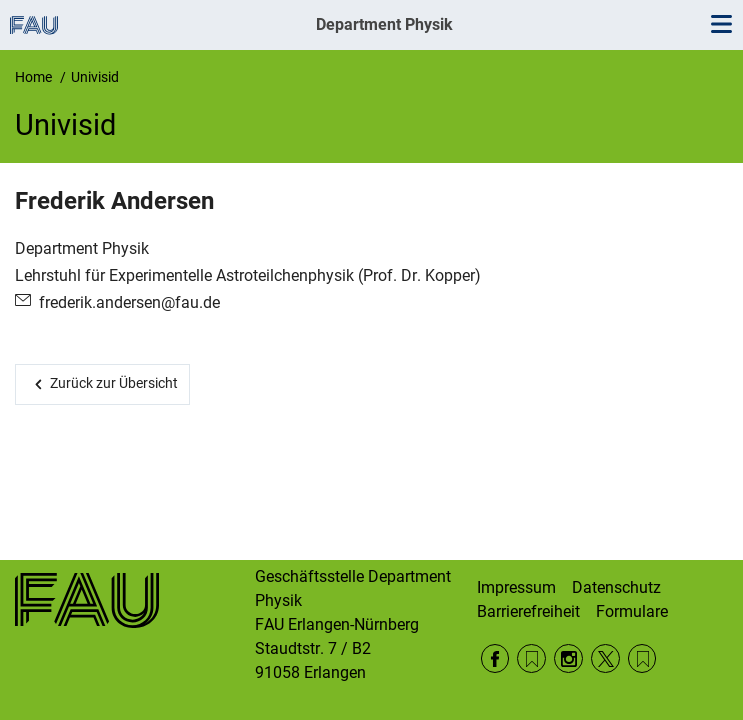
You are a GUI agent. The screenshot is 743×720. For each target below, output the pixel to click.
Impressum (516, 587)
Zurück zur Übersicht (114, 383)
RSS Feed (531, 658)
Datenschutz (616, 587)
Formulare (632, 611)
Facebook (495, 658)
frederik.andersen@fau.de (129, 302)
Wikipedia (642, 658)
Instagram (568, 658)
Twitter (605, 658)
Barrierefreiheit (528, 611)
